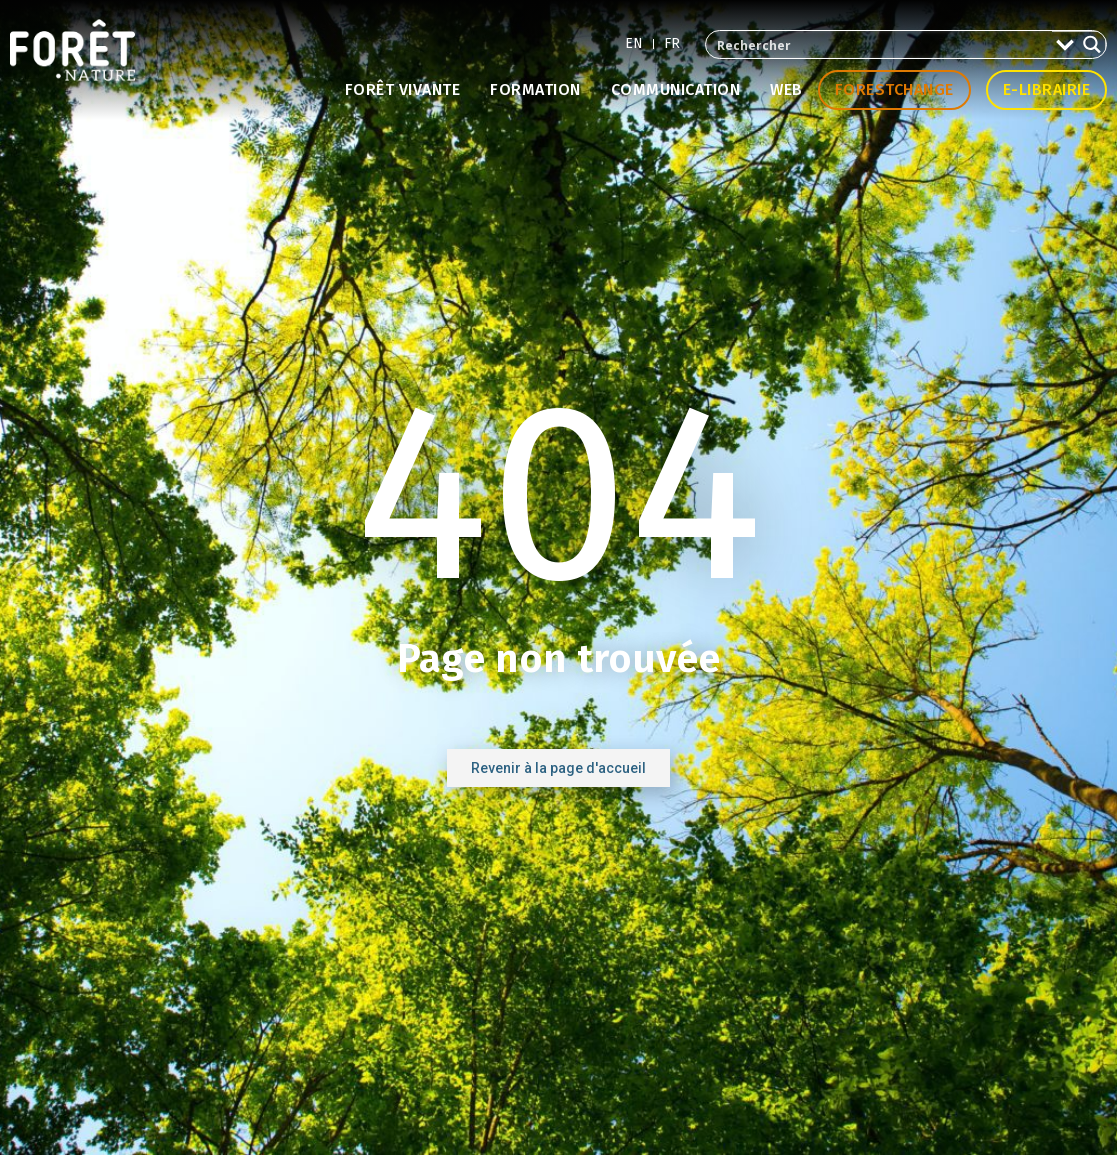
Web (786, 89)
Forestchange (894, 89)
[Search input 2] (880, 44)
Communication (676, 89)
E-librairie (1047, 89)
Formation (535, 89)
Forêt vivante (403, 89)
